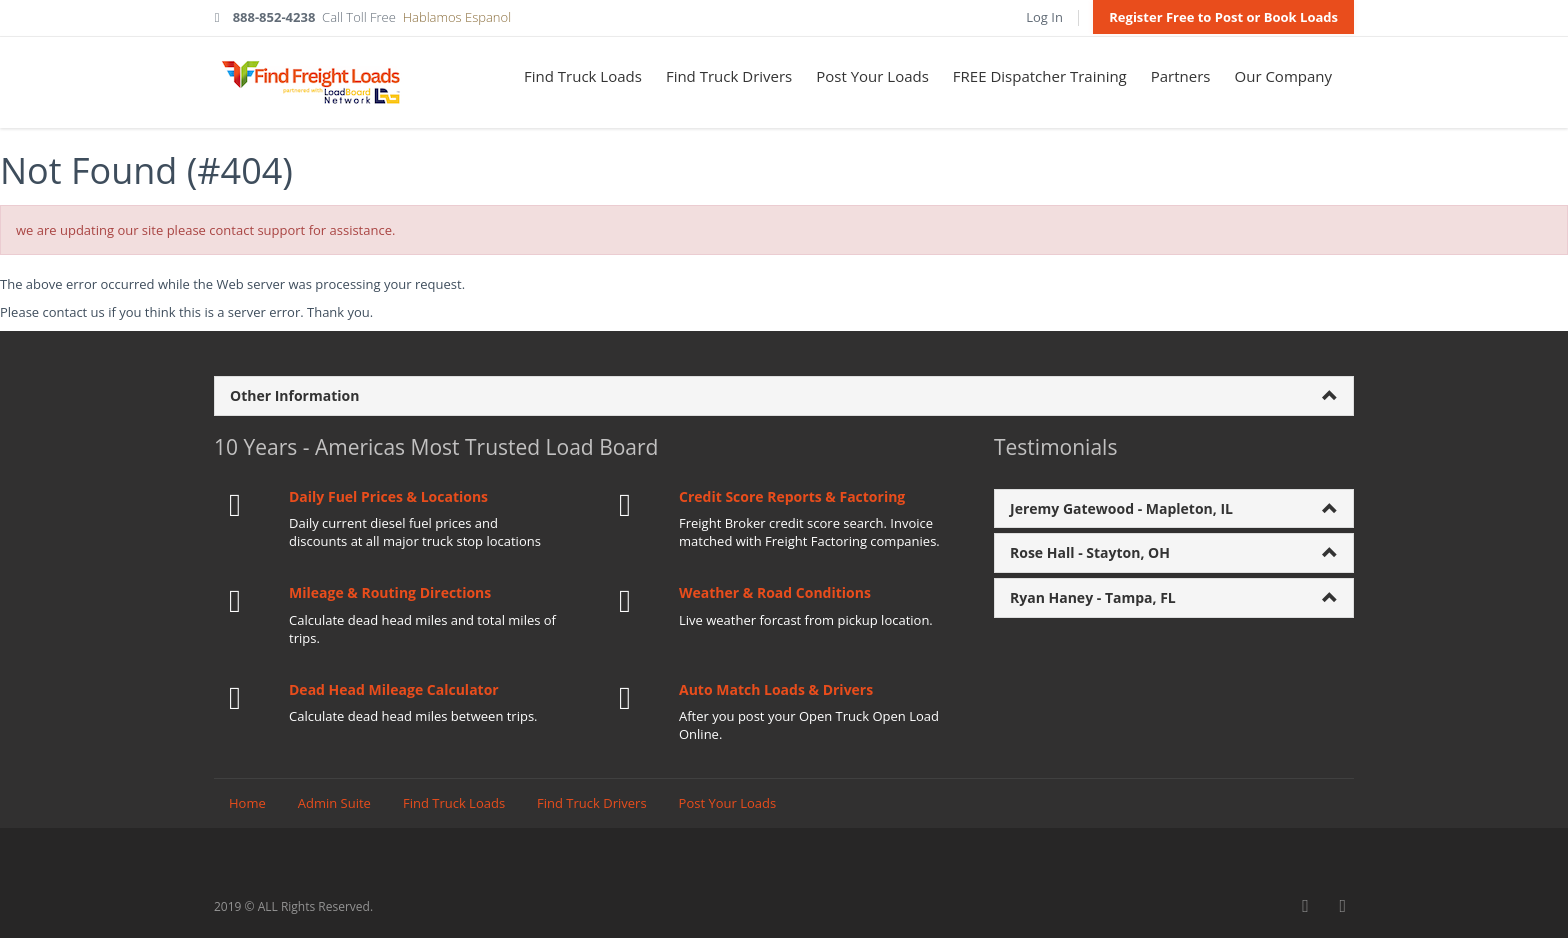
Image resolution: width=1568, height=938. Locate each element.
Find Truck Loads (583, 76)
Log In (1044, 17)
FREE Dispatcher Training (1040, 76)
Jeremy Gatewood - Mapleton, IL (1121, 508)
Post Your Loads (872, 76)
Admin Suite (334, 803)
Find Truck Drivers (729, 76)
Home (247, 803)
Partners (1181, 76)
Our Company (1283, 76)
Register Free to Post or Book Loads (1223, 17)
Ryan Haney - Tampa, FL (1093, 597)
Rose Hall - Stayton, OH (1090, 552)
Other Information (294, 395)
